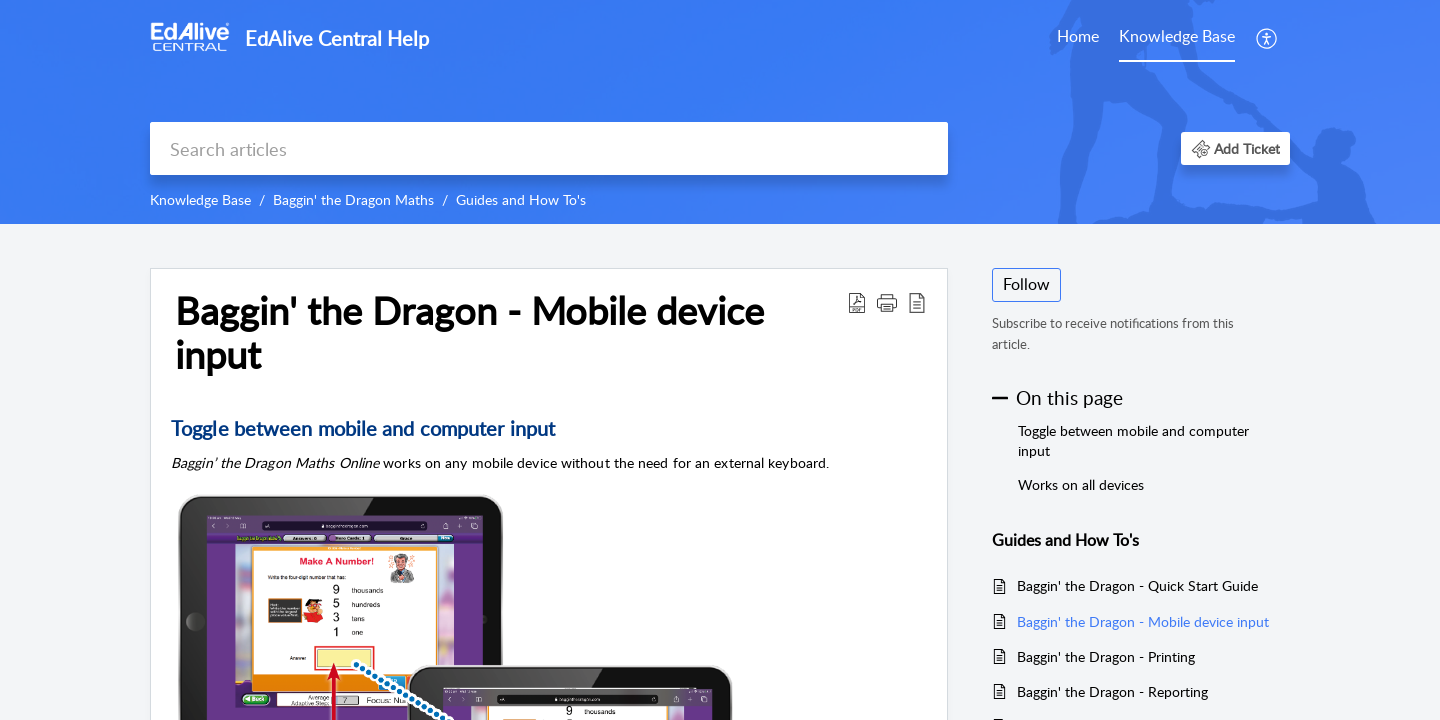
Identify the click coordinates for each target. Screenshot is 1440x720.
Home (1078, 36)
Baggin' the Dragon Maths (353, 199)
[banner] (720, 112)
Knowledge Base (1177, 36)
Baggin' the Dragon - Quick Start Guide (1137, 585)
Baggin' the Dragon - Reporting (1112, 691)
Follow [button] (1026, 284)
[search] (549, 148)
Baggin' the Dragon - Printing (1106, 656)
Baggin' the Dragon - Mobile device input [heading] (469, 333)
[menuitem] (1078, 38)
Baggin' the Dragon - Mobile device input (1143, 621)
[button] (1267, 38)
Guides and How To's (521, 199)
